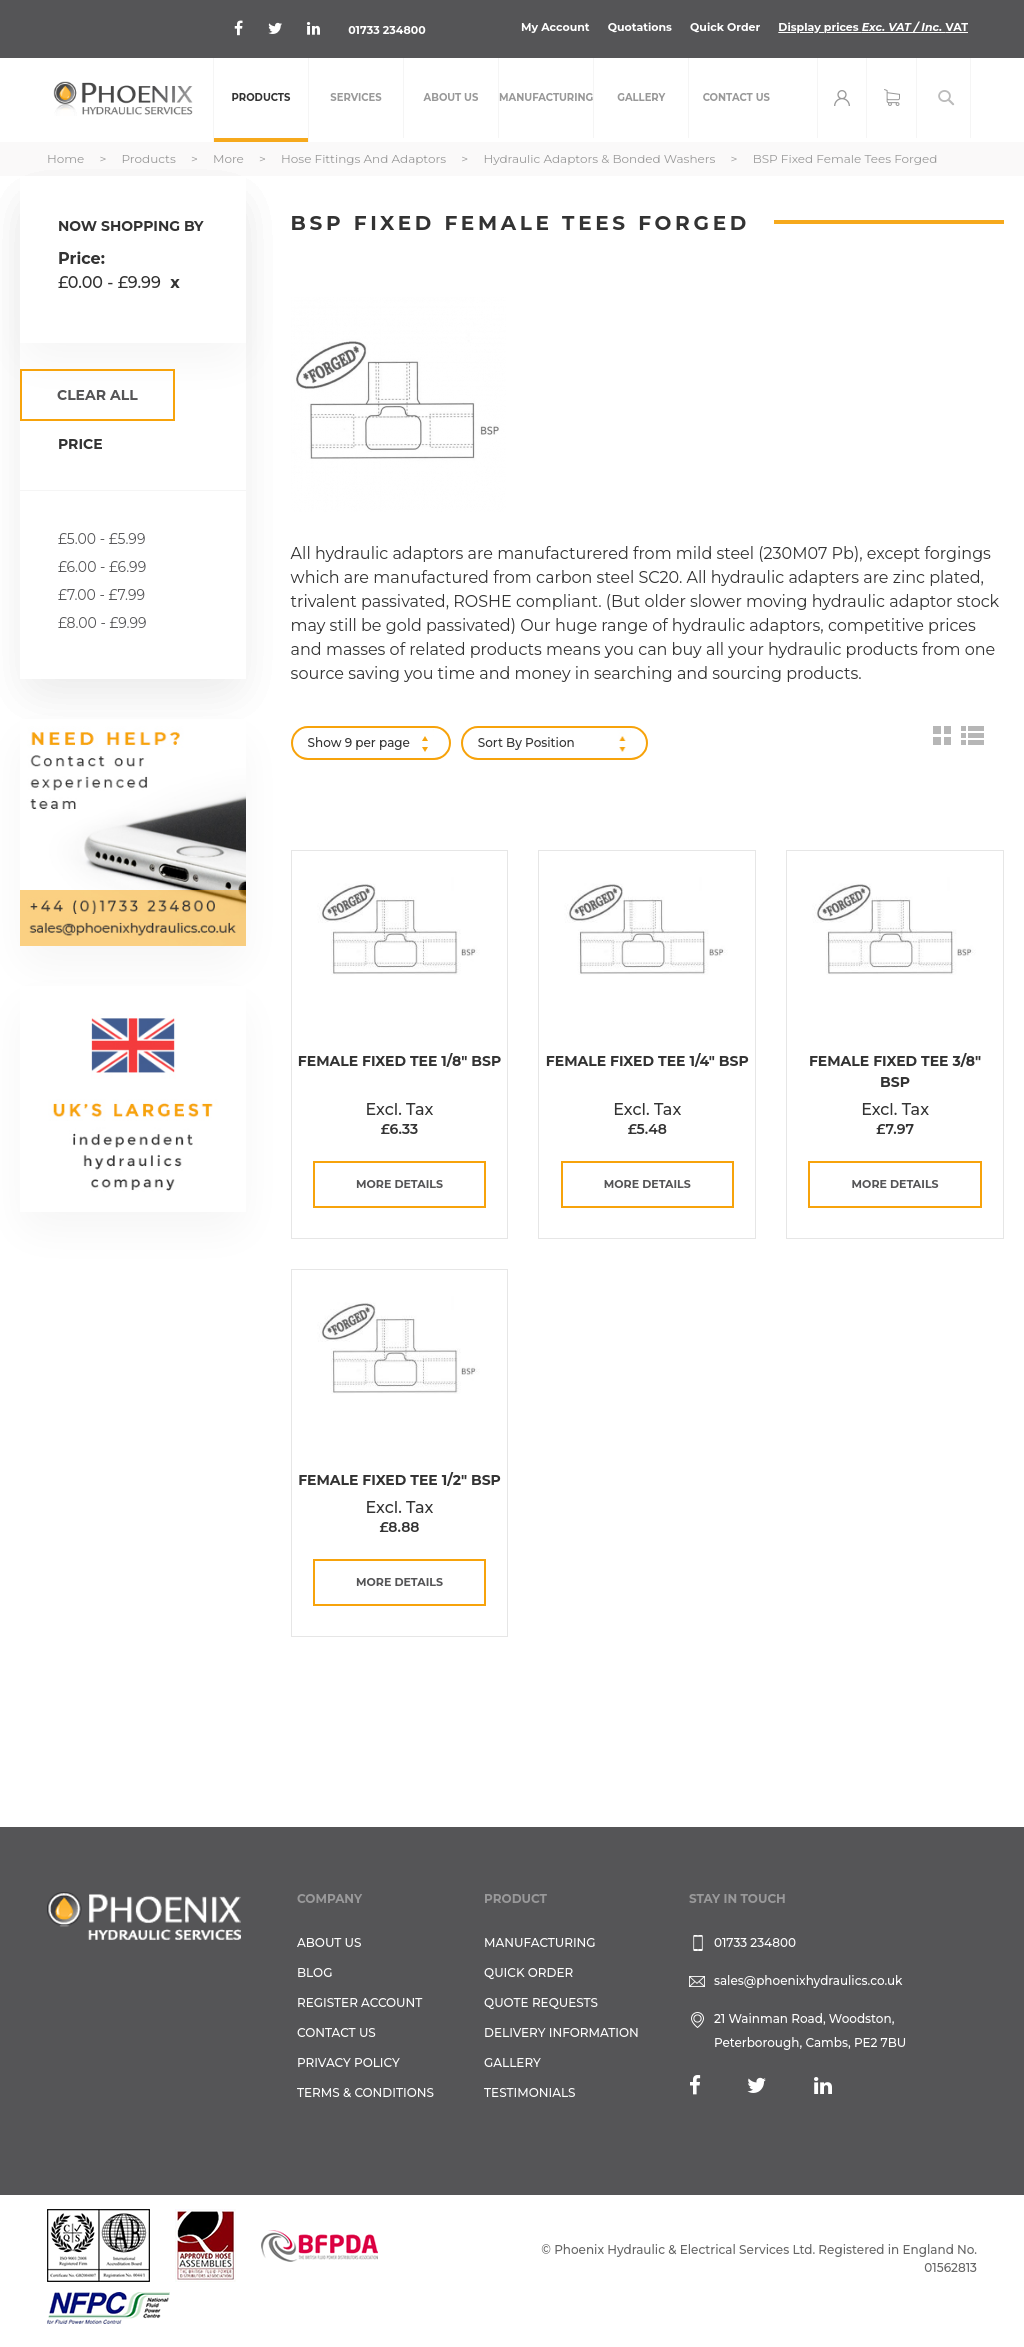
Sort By (500, 742)
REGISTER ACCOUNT (359, 2002)
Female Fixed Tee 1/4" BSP (647, 1061)
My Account (555, 27)
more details (399, 1184)
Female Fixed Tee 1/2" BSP (399, 1480)
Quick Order (725, 27)
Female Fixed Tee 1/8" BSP (399, 1061)
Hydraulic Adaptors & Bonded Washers (600, 158)
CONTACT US (336, 2032)
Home (67, 158)
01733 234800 (386, 30)
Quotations (640, 27)
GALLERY (512, 2062)
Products (149, 158)
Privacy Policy (348, 2062)
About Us (329, 1942)
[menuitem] (261, 100)
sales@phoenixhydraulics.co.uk (808, 1980)
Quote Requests (541, 2002)
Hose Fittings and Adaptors (365, 158)
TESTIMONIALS (529, 2092)
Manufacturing (540, 1942)
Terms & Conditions (365, 2092)
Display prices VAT (873, 27)
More (230, 158)
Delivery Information (561, 2032)
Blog (314, 1972)
